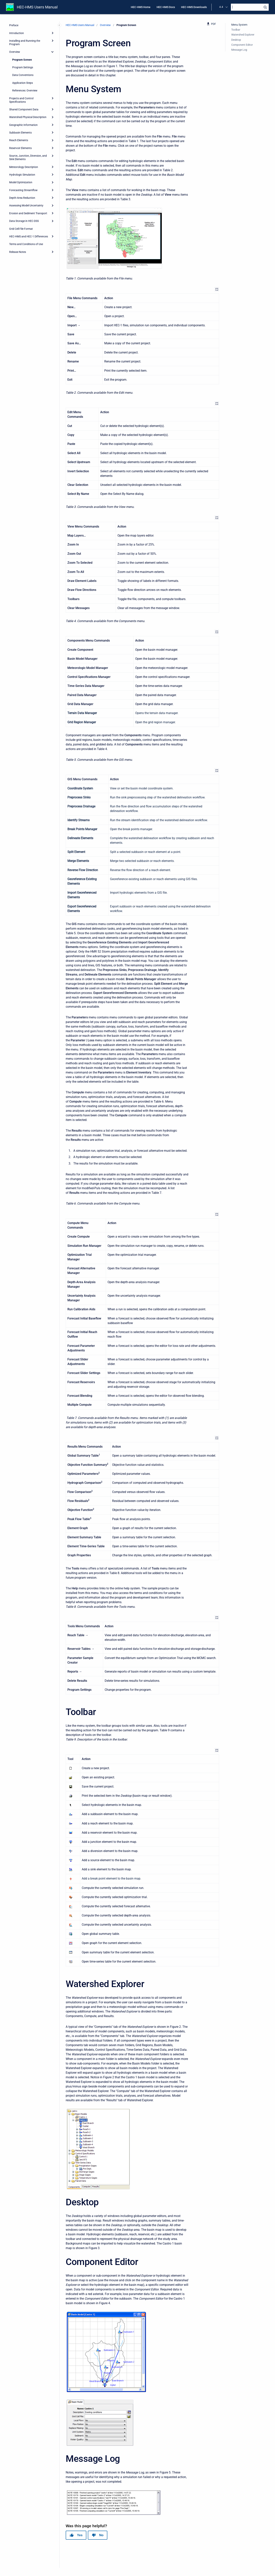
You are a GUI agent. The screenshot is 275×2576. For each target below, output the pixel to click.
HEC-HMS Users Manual (37, 7)
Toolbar (235, 29)
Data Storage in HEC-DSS (24, 220)
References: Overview (24, 90)
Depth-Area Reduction (22, 197)
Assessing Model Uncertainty (26, 205)
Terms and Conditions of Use (26, 244)
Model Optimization (20, 182)
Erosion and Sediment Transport (28, 213)
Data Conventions (22, 75)
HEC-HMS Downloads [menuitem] (194, 7)
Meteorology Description (23, 167)
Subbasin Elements (20, 132)
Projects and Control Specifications (21, 100)
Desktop (236, 39)
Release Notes (17, 251)
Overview (14, 51)
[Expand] (52, 33)
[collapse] (52, 52)
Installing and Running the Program (24, 42)
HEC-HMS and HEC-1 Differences (28, 236)
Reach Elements (18, 140)
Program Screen (22, 59)
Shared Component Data (23, 109)
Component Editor (242, 44)
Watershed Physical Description (27, 117)
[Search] (250, 7)
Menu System (239, 24)
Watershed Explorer (242, 34)
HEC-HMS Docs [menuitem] (166, 7)
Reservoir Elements (20, 148)
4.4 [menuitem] (221, 6)
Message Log (239, 49)
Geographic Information (23, 124)
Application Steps (22, 82)
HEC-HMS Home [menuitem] (140, 7)
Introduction (16, 33)
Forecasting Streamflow (23, 190)
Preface (13, 25)
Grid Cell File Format (21, 228)
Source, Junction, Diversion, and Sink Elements (28, 157)
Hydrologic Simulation (22, 174)
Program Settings (22, 67)
